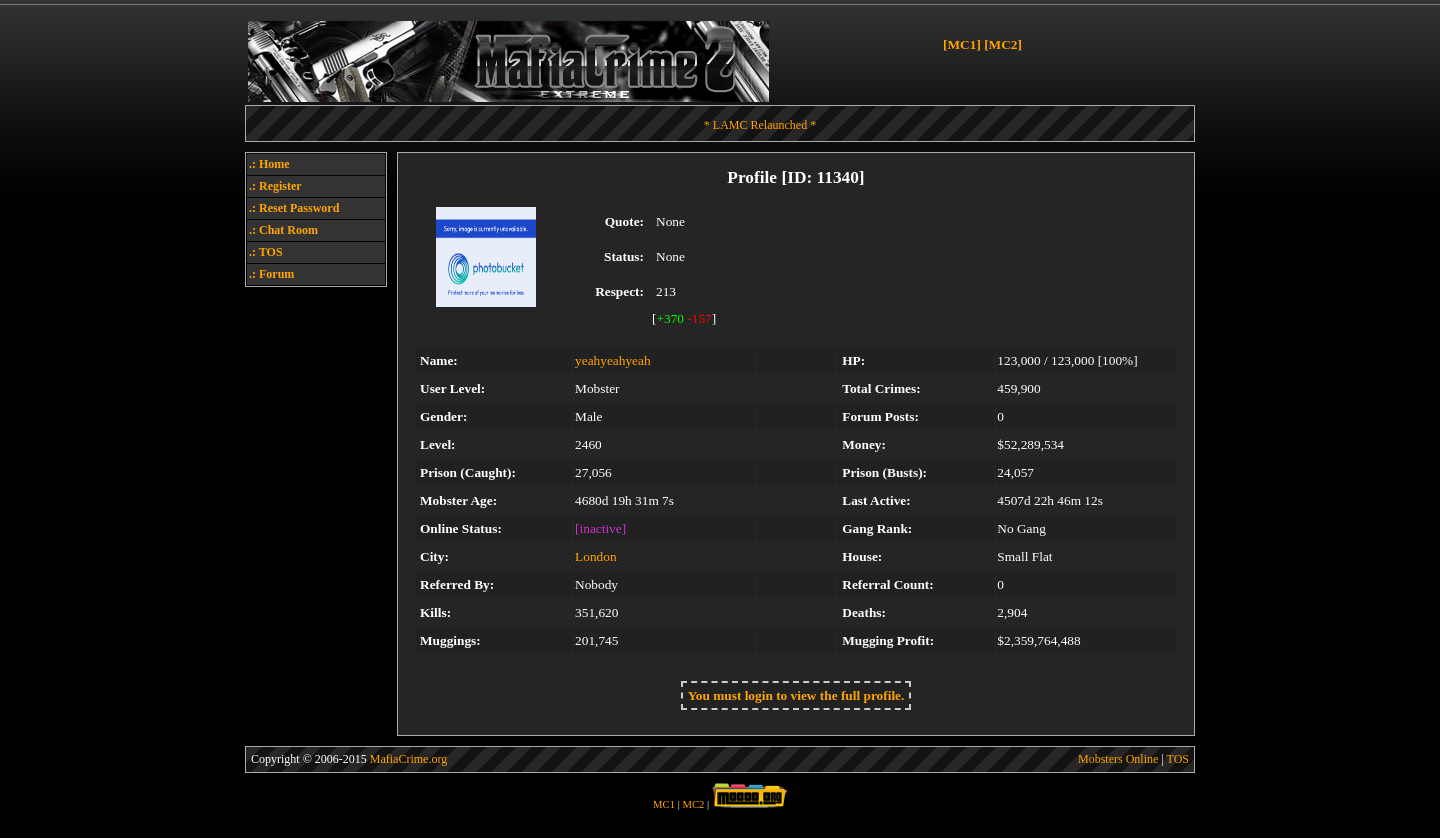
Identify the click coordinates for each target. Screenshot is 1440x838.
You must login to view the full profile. (796, 695)
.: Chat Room (283, 230)
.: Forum (271, 274)
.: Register (275, 186)
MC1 (664, 804)
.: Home (269, 164)
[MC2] (1003, 44)
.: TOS (266, 252)
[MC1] (962, 44)
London (595, 556)
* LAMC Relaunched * (760, 125)
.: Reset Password (294, 208)
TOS (1178, 759)
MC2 (694, 804)
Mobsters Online (1118, 759)
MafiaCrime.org (408, 759)
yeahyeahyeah (612, 360)
